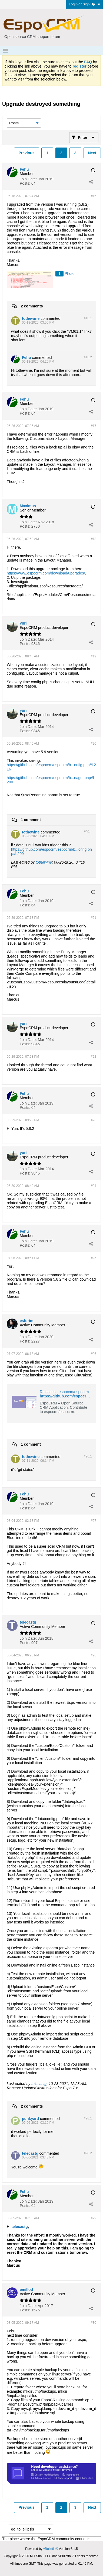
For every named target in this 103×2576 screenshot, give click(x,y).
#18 (93, 539)
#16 (93, 196)
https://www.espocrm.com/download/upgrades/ (46, 573)
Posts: (25, 183)
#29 (93, 2218)
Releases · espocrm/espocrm (64, 1392)
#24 (93, 1186)
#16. (88, 318)
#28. (88, 2118)
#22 (93, 1057)
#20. (88, 832)
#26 (93, 1354)
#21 (93, 918)
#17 (93, 426)
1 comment (31, 820)
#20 (93, 743)
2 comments (32, 306)
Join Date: (28, 179)
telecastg (38, 2083)
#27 (93, 1521)
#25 (93, 1258)
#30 (93, 2323)
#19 (93, 656)
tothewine (44, 862)
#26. (88, 1456)
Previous (27, 153)
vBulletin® (50, 2549)
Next (92, 153)
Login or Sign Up (84, 4)
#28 (93, 1655)
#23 (93, 1120)
